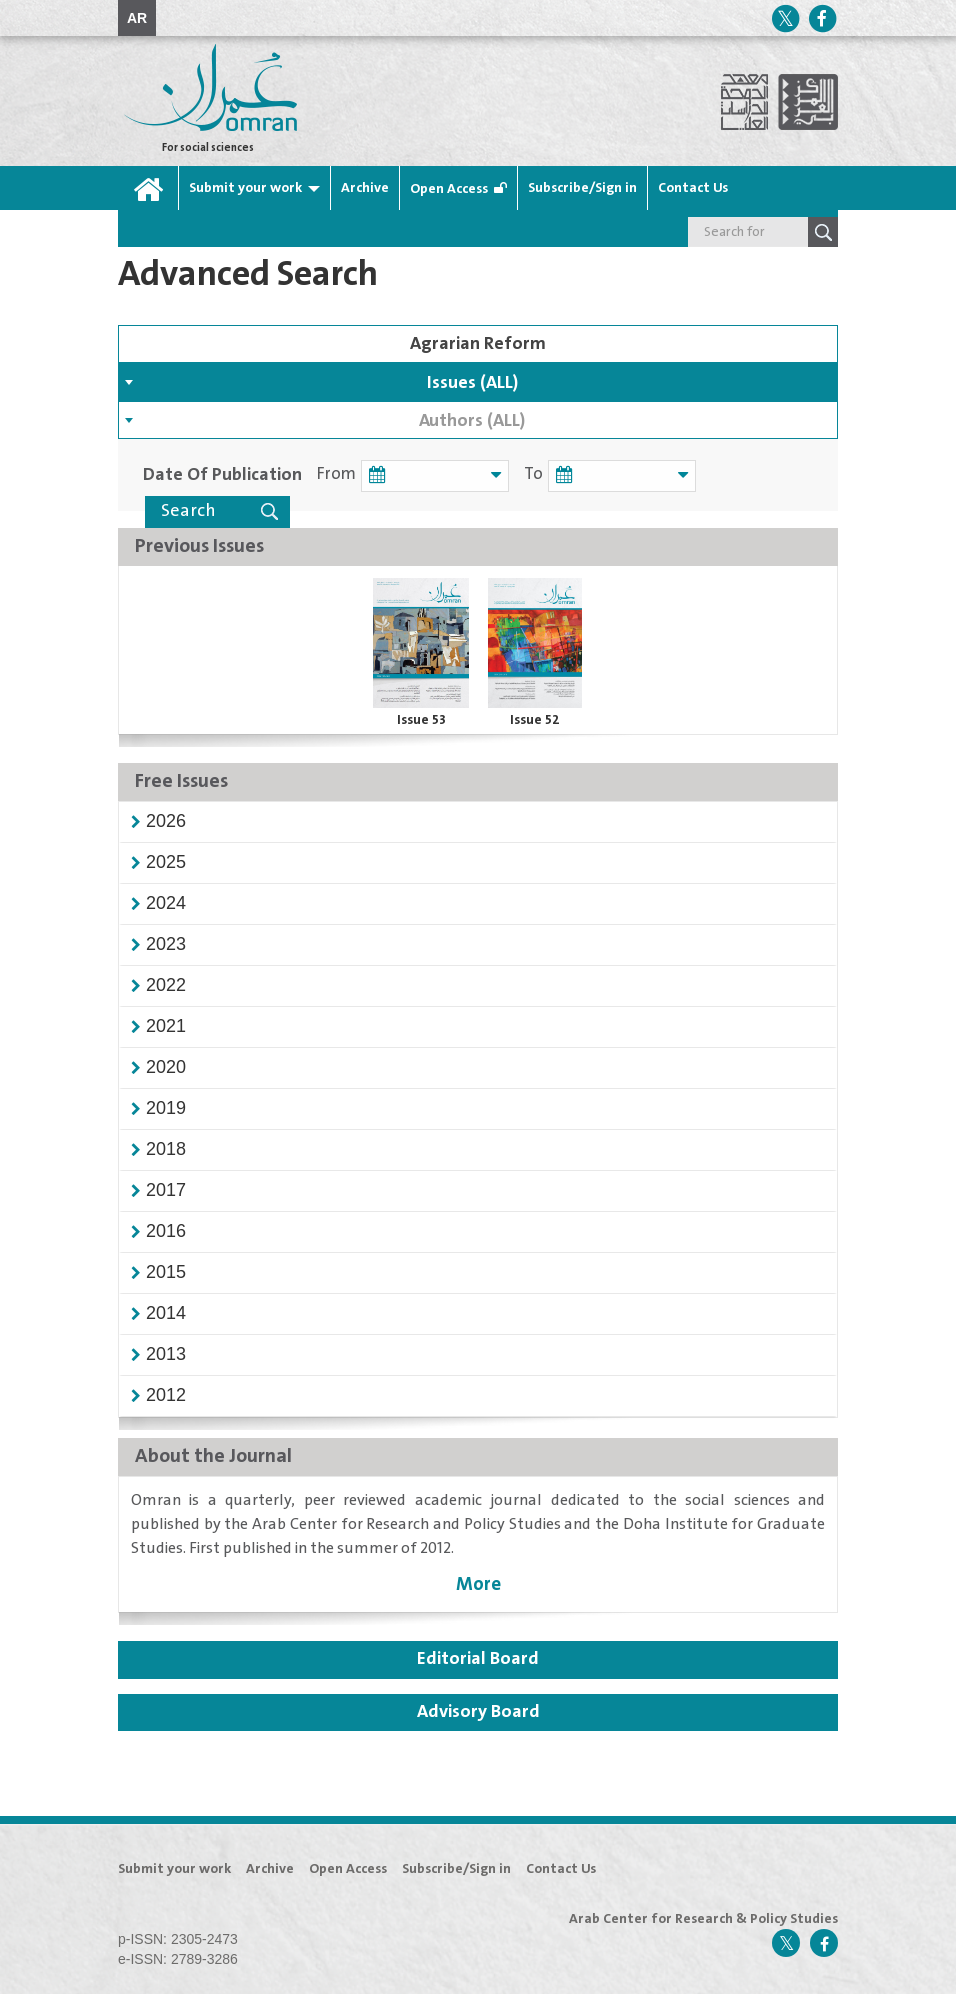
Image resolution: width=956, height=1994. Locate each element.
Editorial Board (478, 1659)
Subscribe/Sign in (582, 188)
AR (137, 18)
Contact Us (693, 188)
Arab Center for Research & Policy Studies (703, 1919)
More (478, 1584)
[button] (166, 821)
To (530, 474)
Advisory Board (478, 1712)
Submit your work (245, 188)
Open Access (449, 189)
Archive (365, 188)
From (336, 474)
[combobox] (478, 382)
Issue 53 (421, 720)
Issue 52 (535, 720)
